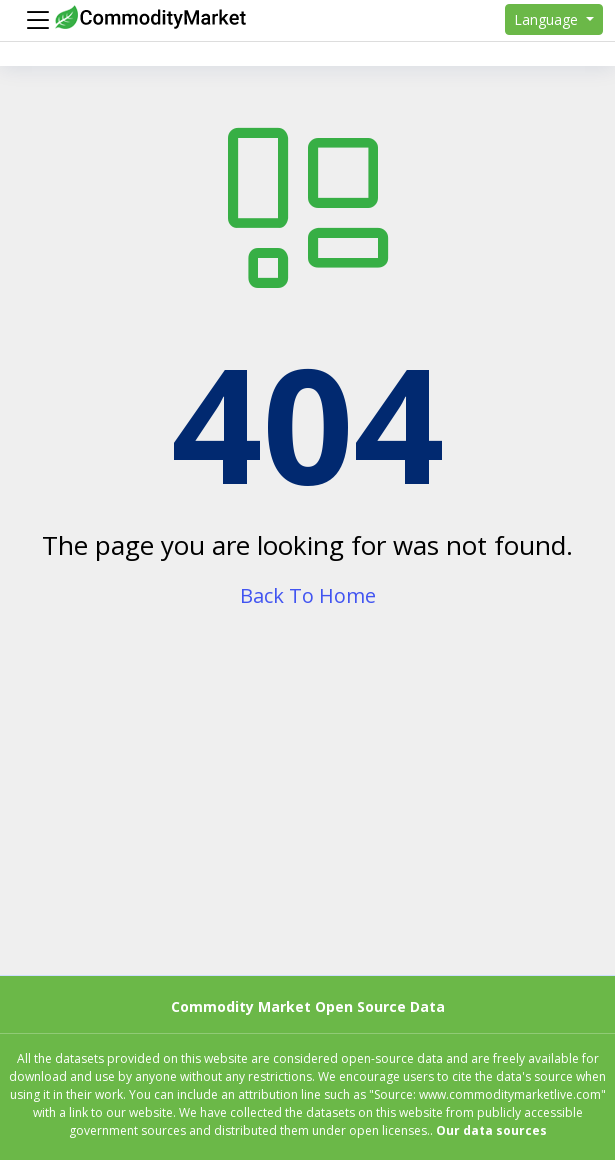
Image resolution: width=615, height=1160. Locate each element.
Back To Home (308, 595)
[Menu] (33, 20)
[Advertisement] (307, 811)
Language (548, 19)
